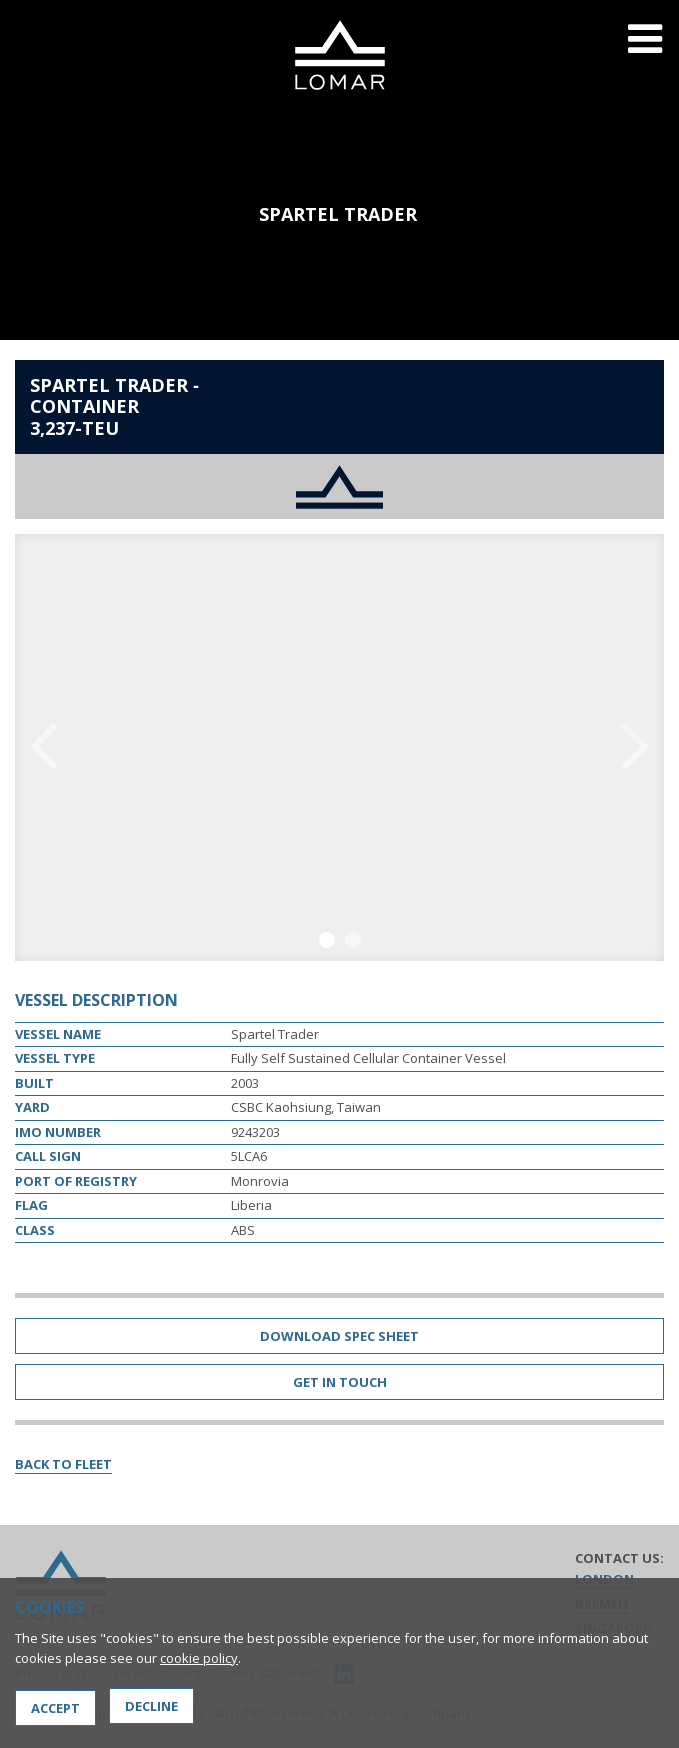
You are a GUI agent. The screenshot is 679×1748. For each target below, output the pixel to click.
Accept (55, 1708)
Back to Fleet (63, 1464)
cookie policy (199, 1658)
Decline (151, 1706)
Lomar (339, 55)
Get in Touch (340, 1382)
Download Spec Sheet (339, 1336)
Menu (645, 52)
